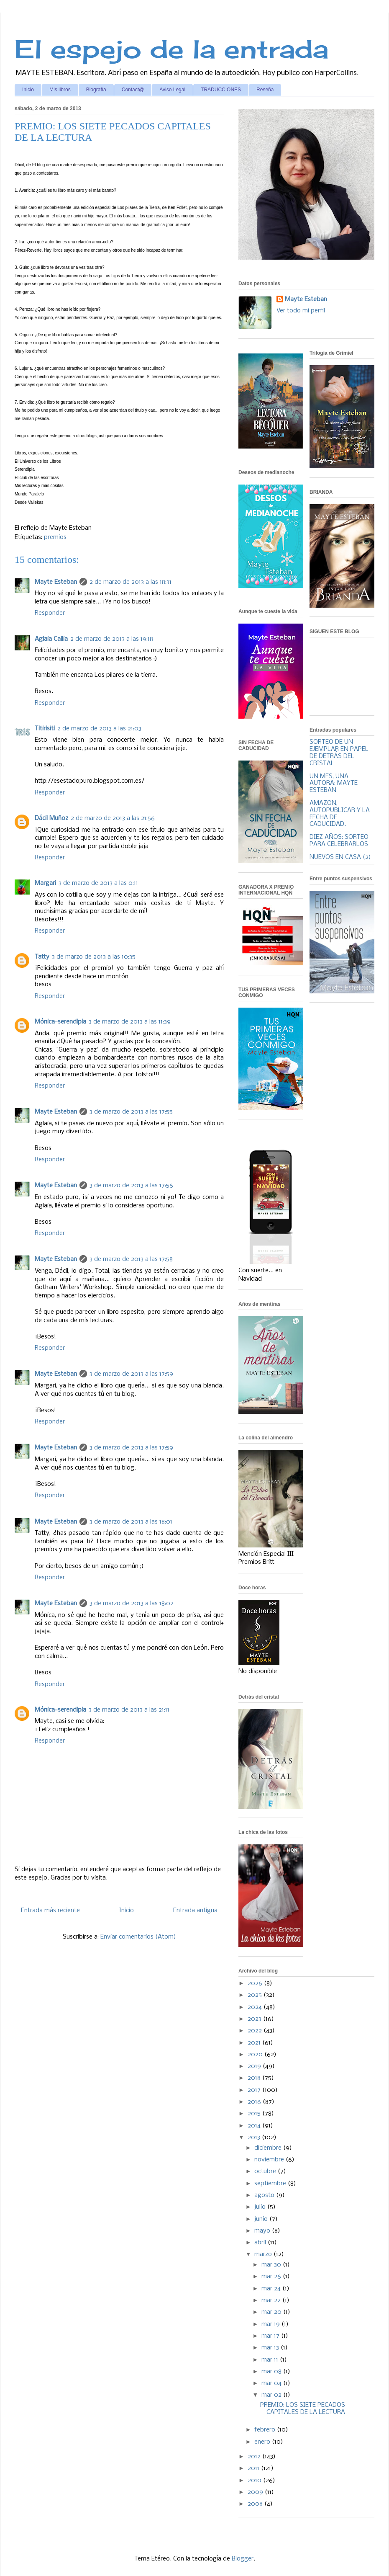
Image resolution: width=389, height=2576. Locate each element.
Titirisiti (45, 728)
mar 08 (272, 2371)
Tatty (42, 957)
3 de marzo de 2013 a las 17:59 (131, 1374)
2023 (255, 2019)
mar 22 (271, 2300)
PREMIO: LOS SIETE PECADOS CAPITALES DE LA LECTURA (302, 2409)
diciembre (268, 2148)
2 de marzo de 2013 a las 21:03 (99, 728)
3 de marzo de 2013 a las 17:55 (131, 1112)
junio (261, 2219)
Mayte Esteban (56, 582)
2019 (255, 2066)
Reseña (265, 90)
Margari (45, 883)
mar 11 (270, 2360)
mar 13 (271, 2347)
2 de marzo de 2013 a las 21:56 (113, 818)
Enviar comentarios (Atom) (138, 1937)
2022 (256, 2030)
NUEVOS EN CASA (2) (340, 857)
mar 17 (271, 2336)
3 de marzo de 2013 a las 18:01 (131, 1522)
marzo (264, 2254)
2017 (255, 2090)
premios (55, 537)
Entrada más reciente (50, 1910)
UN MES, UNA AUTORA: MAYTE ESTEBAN (334, 783)
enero (263, 2442)
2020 (256, 2054)
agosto (265, 2195)
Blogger (242, 2558)
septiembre (271, 2183)
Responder (50, 613)
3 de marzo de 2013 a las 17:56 (131, 1185)
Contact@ (133, 90)
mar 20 (272, 2312)
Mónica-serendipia (60, 1022)
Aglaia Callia (51, 639)
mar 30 (272, 2264)
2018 (255, 2078)
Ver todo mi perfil (300, 310)
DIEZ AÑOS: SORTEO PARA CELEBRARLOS (339, 841)
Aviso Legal (172, 90)
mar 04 (272, 2383)
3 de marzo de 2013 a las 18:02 (132, 1603)
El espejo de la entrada (171, 49)
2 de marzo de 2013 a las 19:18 (111, 639)
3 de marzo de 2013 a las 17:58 (131, 1259)
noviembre (270, 2159)
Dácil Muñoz (51, 818)
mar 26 (272, 2276)
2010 (255, 2480)
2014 (255, 2125)
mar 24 (271, 2288)
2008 (256, 2504)
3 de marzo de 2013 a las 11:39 (130, 1022)
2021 (255, 2043)
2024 (256, 2007)
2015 (255, 2113)
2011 (254, 2468)
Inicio (28, 90)
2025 (256, 1995)
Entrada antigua (195, 1910)
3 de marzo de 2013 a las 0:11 (98, 883)
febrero (265, 2429)
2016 (255, 2102)
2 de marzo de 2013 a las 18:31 (130, 582)
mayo (263, 2231)
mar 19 (271, 2324)
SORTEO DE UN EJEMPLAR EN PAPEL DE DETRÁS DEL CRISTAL (339, 752)
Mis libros (60, 90)
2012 (255, 2456)
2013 (255, 2137)
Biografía (96, 90)
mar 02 (272, 2395)
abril (261, 2242)
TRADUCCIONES (221, 90)
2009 (256, 2492)
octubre (266, 2171)
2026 (256, 1983)
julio (260, 2207)
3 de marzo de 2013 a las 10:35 (94, 957)
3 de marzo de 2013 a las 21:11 (129, 1710)
